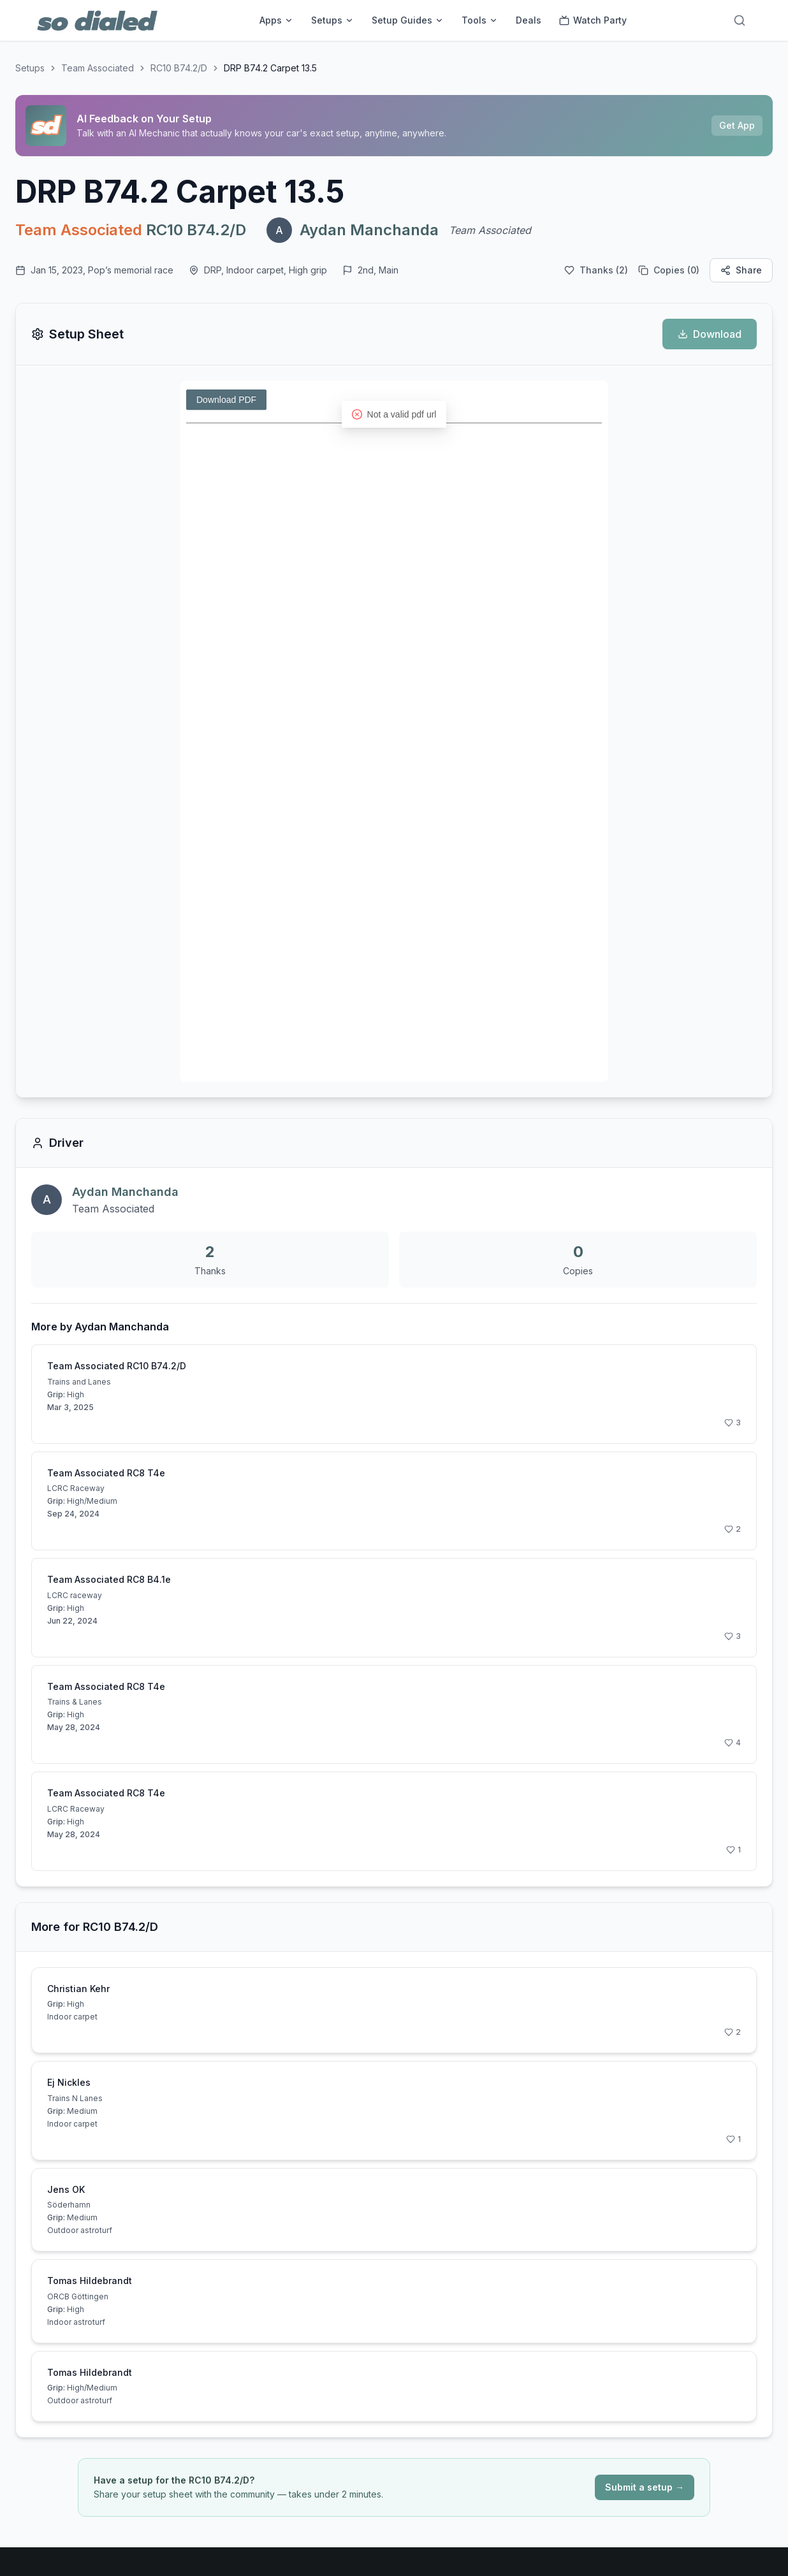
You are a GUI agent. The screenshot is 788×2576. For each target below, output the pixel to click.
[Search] (739, 20)
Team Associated (97, 67)
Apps (276, 20)
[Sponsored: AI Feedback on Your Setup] (394, 125)
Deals (528, 20)
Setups (332, 20)
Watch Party (593, 20)
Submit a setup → (644, 2487)
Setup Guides (408, 20)
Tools (480, 20)
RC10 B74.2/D (178, 67)
